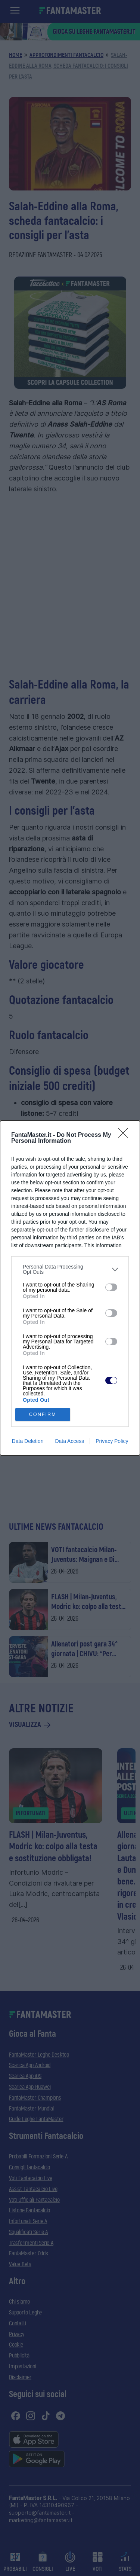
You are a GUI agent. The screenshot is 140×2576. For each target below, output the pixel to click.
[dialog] (70, 1288)
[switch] (111, 1287)
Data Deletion (28, 1441)
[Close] (125, 1135)
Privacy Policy (112, 1441)
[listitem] (70, 1269)
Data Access (69, 1441)
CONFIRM (43, 1414)
